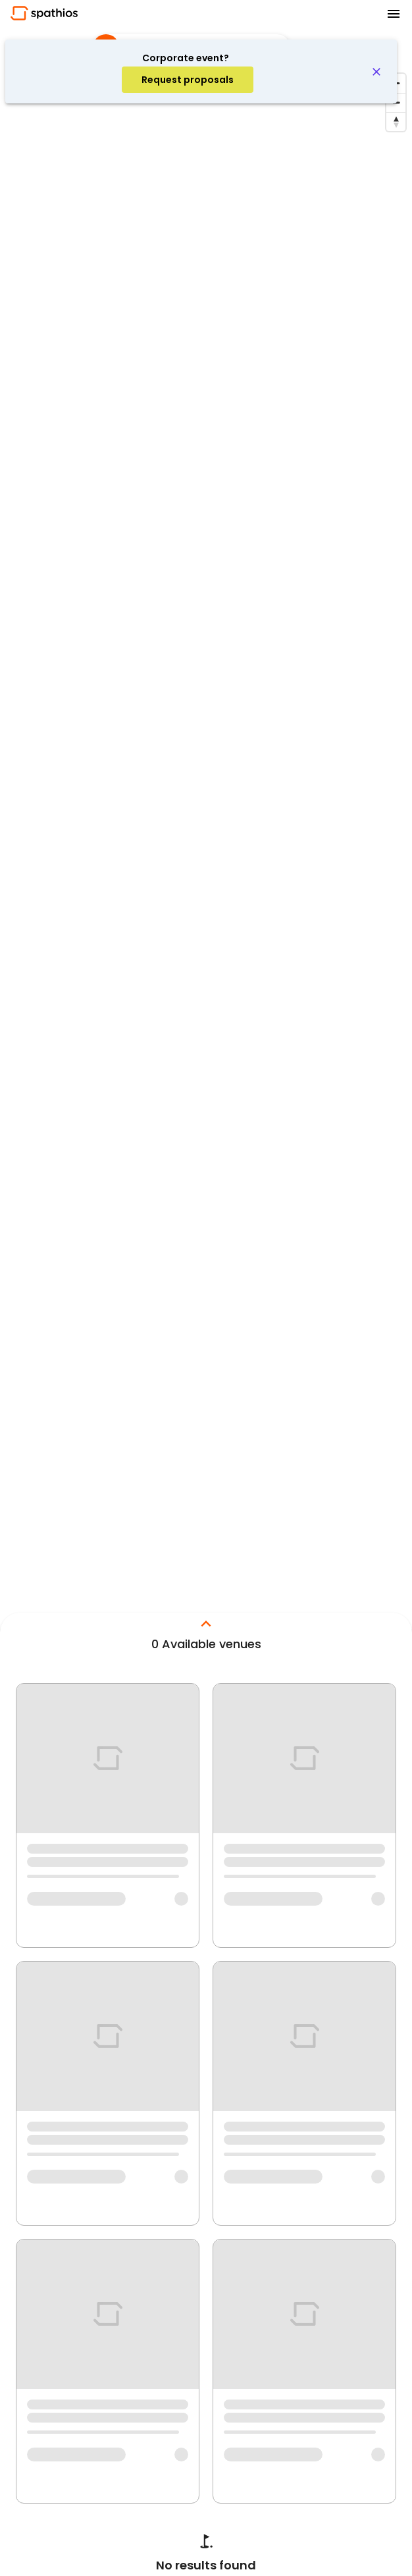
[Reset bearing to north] (395, 121)
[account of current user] (187, 80)
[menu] (393, 14)
